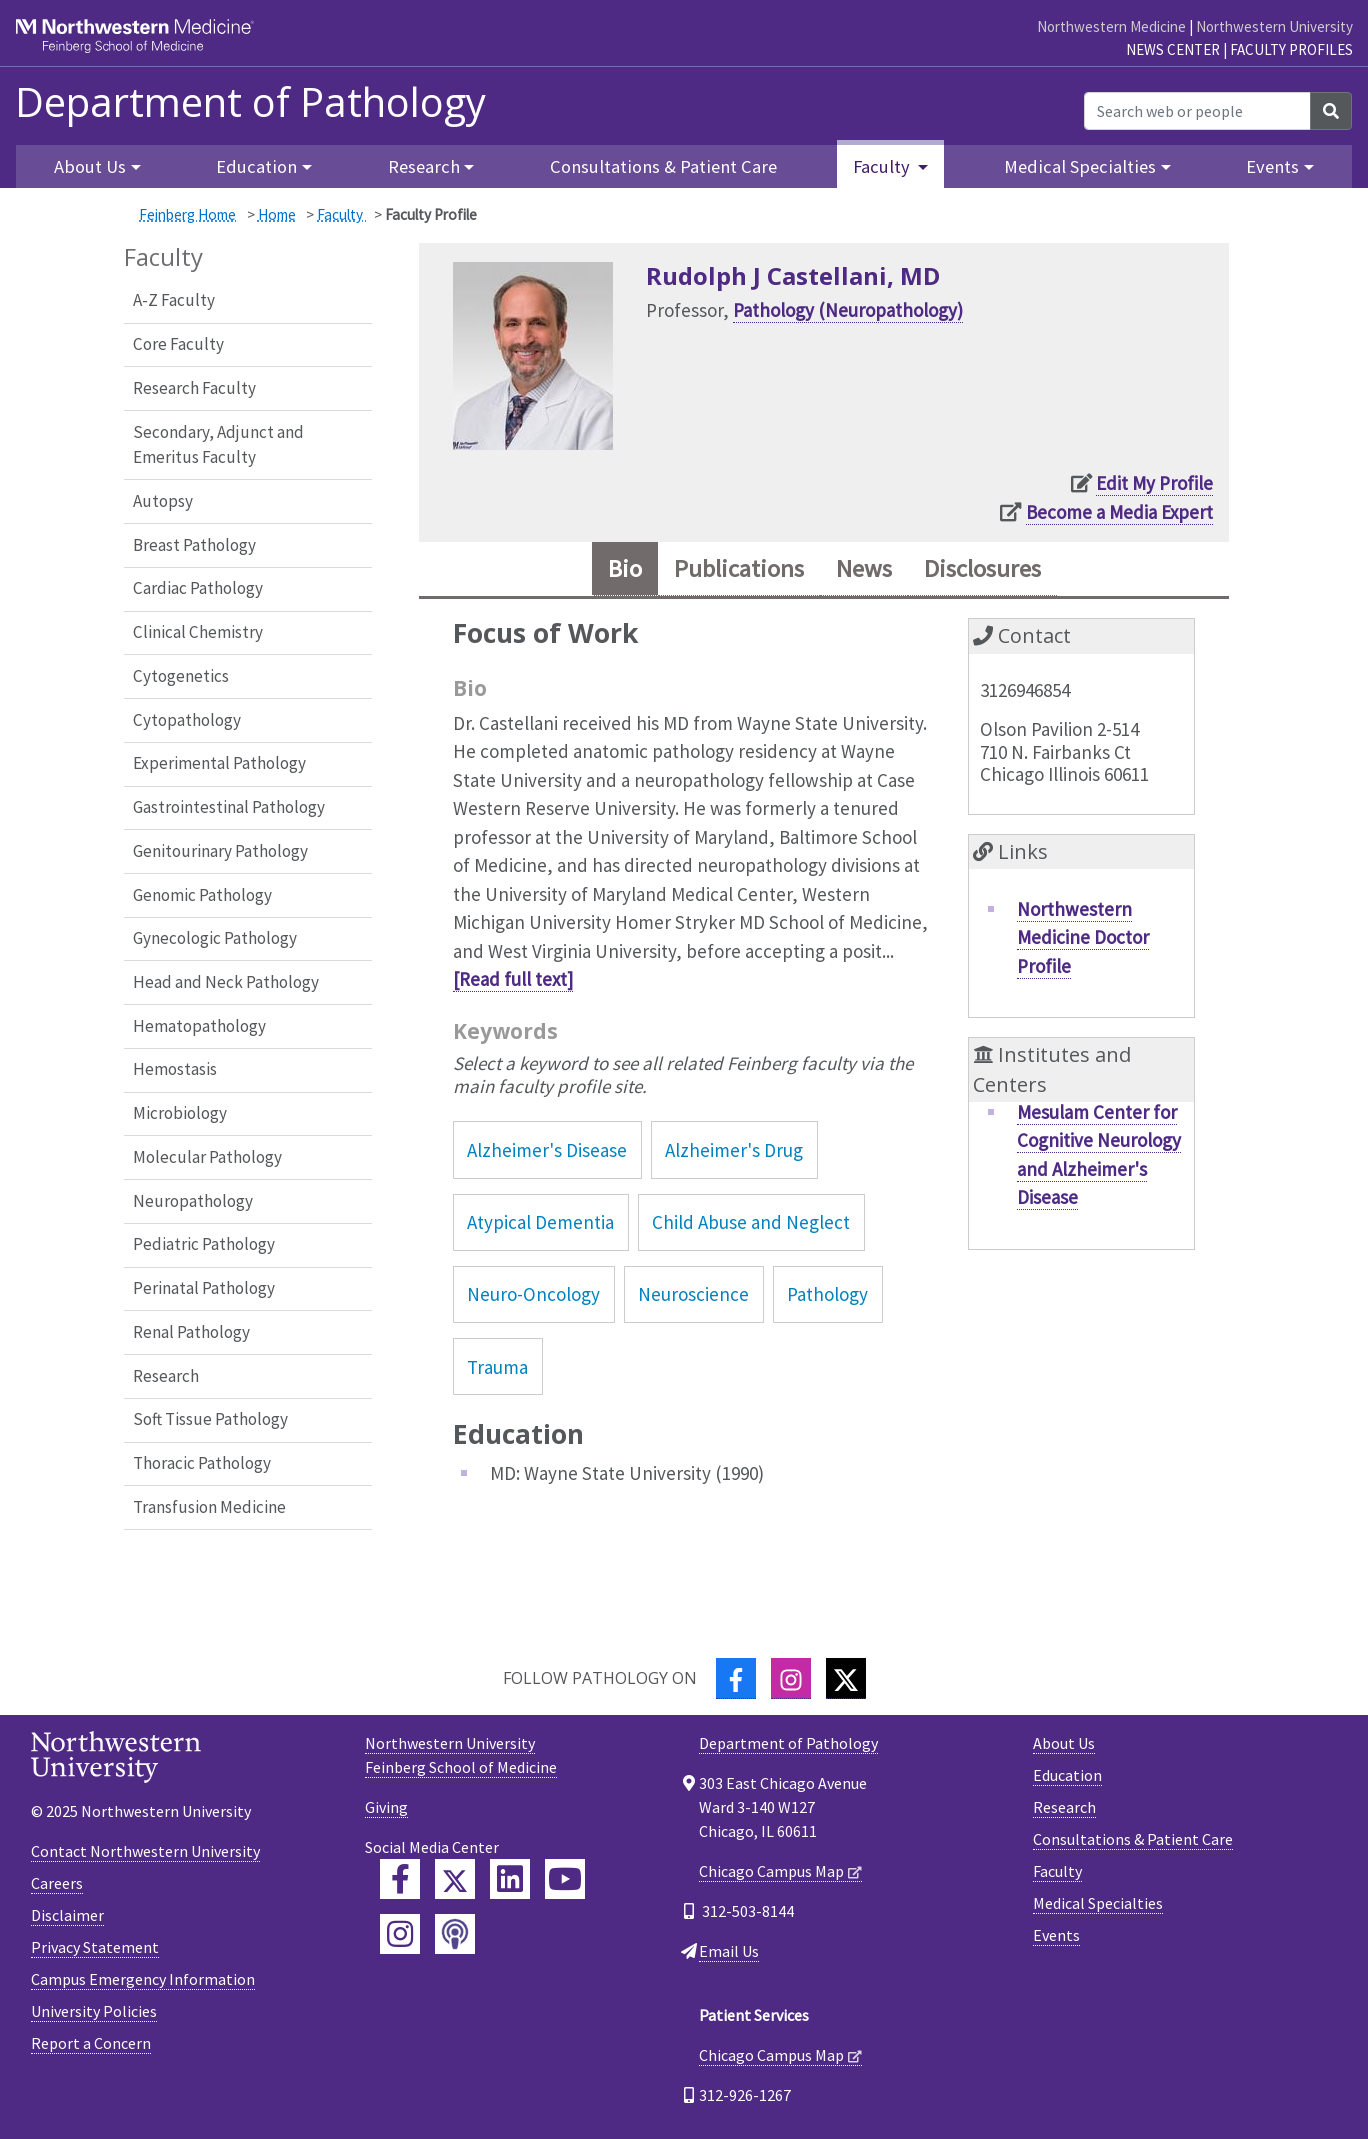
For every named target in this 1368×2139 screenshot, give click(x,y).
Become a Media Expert (1119, 512)
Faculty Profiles (1291, 49)
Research (166, 1376)
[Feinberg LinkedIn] (510, 1879)
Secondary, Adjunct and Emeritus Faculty (218, 445)
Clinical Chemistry (198, 632)
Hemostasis (175, 1069)
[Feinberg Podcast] (455, 1934)
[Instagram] (791, 1678)
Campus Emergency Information (143, 1979)
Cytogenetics (181, 676)
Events (1056, 1935)
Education (1067, 1775)
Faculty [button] (883, 166)
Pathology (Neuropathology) (848, 310)
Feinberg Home (187, 214)
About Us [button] (90, 166)
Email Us (729, 1951)
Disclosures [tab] (982, 568)
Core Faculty (178, 344)
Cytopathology (187, 720)
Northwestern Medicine (1111, 26)
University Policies (94, 2011)
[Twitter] (846, 1678)
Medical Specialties (1098, 1903)
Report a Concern (91, 2043)
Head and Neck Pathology (226, 982)
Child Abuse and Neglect (751, 1222)
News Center (1173, 49)
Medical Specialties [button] (1080, 166)
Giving (386, 1807)
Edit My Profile (1154, 483)
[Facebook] (736, 1678)
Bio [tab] (625, 568)
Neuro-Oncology (533, 1294)
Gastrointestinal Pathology (229, 807)
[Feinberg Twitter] (455, 1879)
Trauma (497, 1367)
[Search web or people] (1197, 111)
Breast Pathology (194, 545)
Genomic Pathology (202, 895)
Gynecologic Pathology (215, 938)
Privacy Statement (95, 1947)
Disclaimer (67, 1915)
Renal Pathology (191, 1332)
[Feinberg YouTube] (565, 1879)
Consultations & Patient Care (663, 166)
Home (277, 214)
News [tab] (864, 568)
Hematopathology (199, 1026)
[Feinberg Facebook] (400, 1879)
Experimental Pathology (219, 763)
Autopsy (163, 501)
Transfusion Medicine (209, 1507)
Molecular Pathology (207, 1157)
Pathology (827, 1294)
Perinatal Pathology (204, 1288)
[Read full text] (513, 979)
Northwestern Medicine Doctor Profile (1083, 937)
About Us (1064, 1743)
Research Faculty (194, 388)
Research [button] (424, 166)
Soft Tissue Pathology (210, 1419)
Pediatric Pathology (204, 1244)
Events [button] (1272, 166)
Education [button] (256, 166)
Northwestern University (1274, 26)
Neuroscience (693, 1294)
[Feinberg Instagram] (400, 1934)
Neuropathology (193, 1201)
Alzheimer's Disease (547, 1150)
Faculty (341, 214)
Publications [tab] (739, 568)
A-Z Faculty (174, 300)
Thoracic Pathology (202, 1463)
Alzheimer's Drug (734, 1150)
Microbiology (180, 1113)
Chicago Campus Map (771, 1871)
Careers (57, 1883)
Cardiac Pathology (198, 588)
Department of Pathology (250, 102)
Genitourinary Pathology (220, 851)
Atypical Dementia (540, 1222)
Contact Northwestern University (145, 1851)
